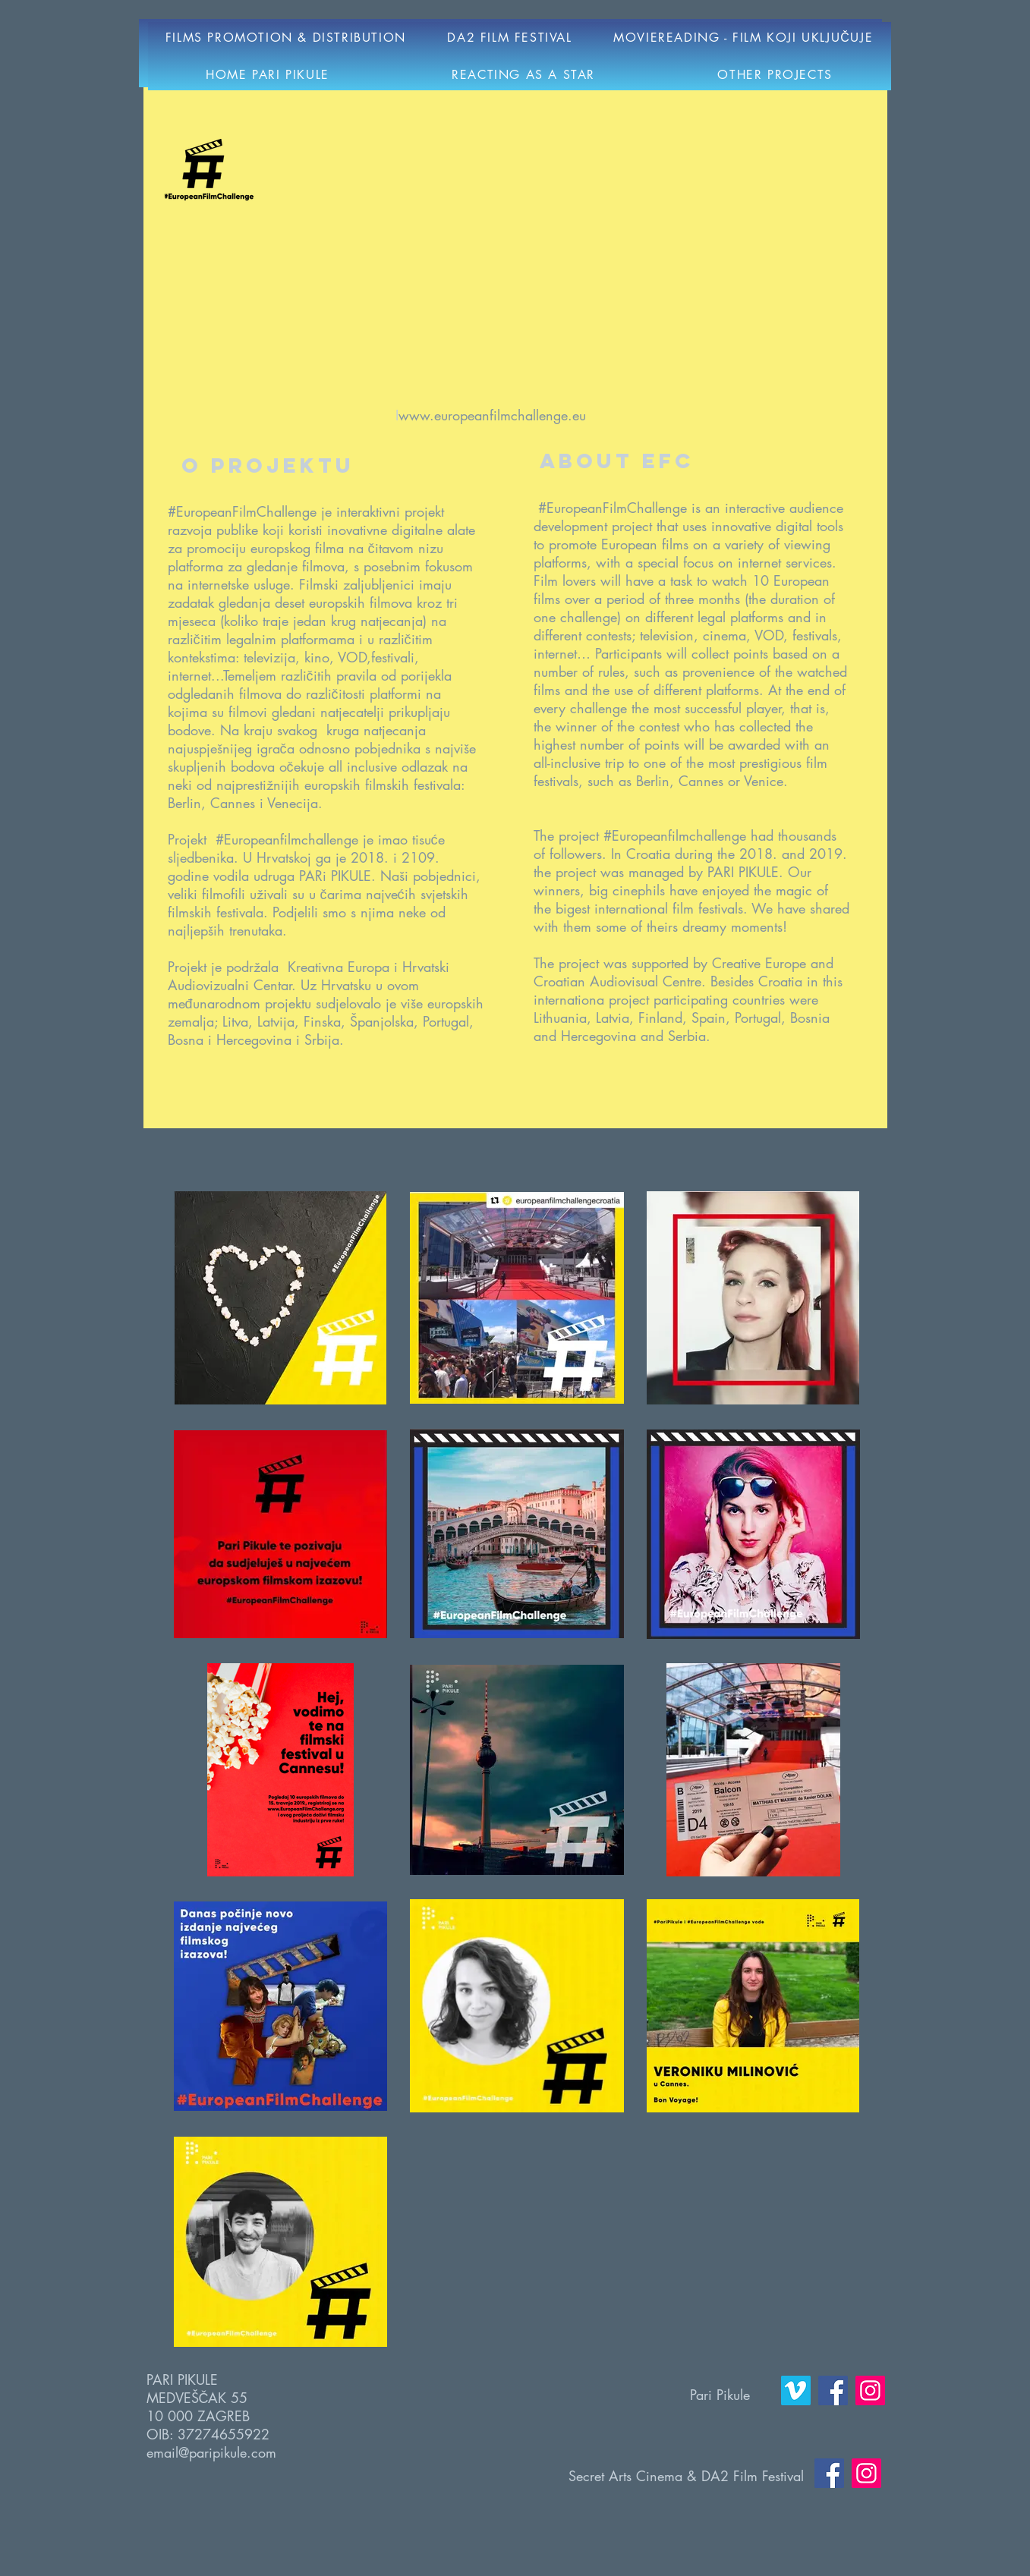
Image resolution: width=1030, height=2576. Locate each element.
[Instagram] (870, 2390)
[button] (510, 37)
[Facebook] (833, 2390)
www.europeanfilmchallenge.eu (492, 415)
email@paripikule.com (211, 2452)
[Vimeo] (796, 2390)
